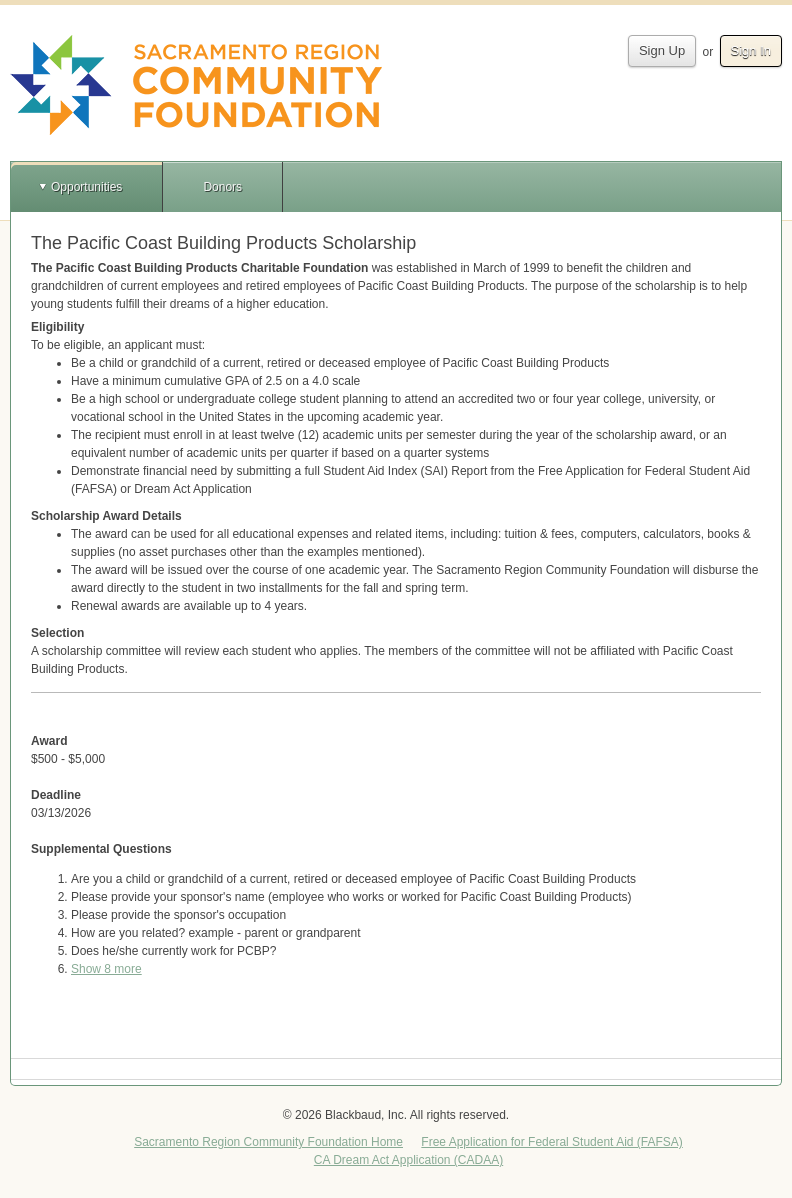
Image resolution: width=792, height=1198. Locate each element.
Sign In (751, 50)
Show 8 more (106, 969)
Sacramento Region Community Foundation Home (268, 1142)
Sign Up (662, 50)
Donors (222, 187)
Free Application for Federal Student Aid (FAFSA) (551, 1142)
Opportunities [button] (86, 187)
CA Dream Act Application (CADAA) (408, 1160)
